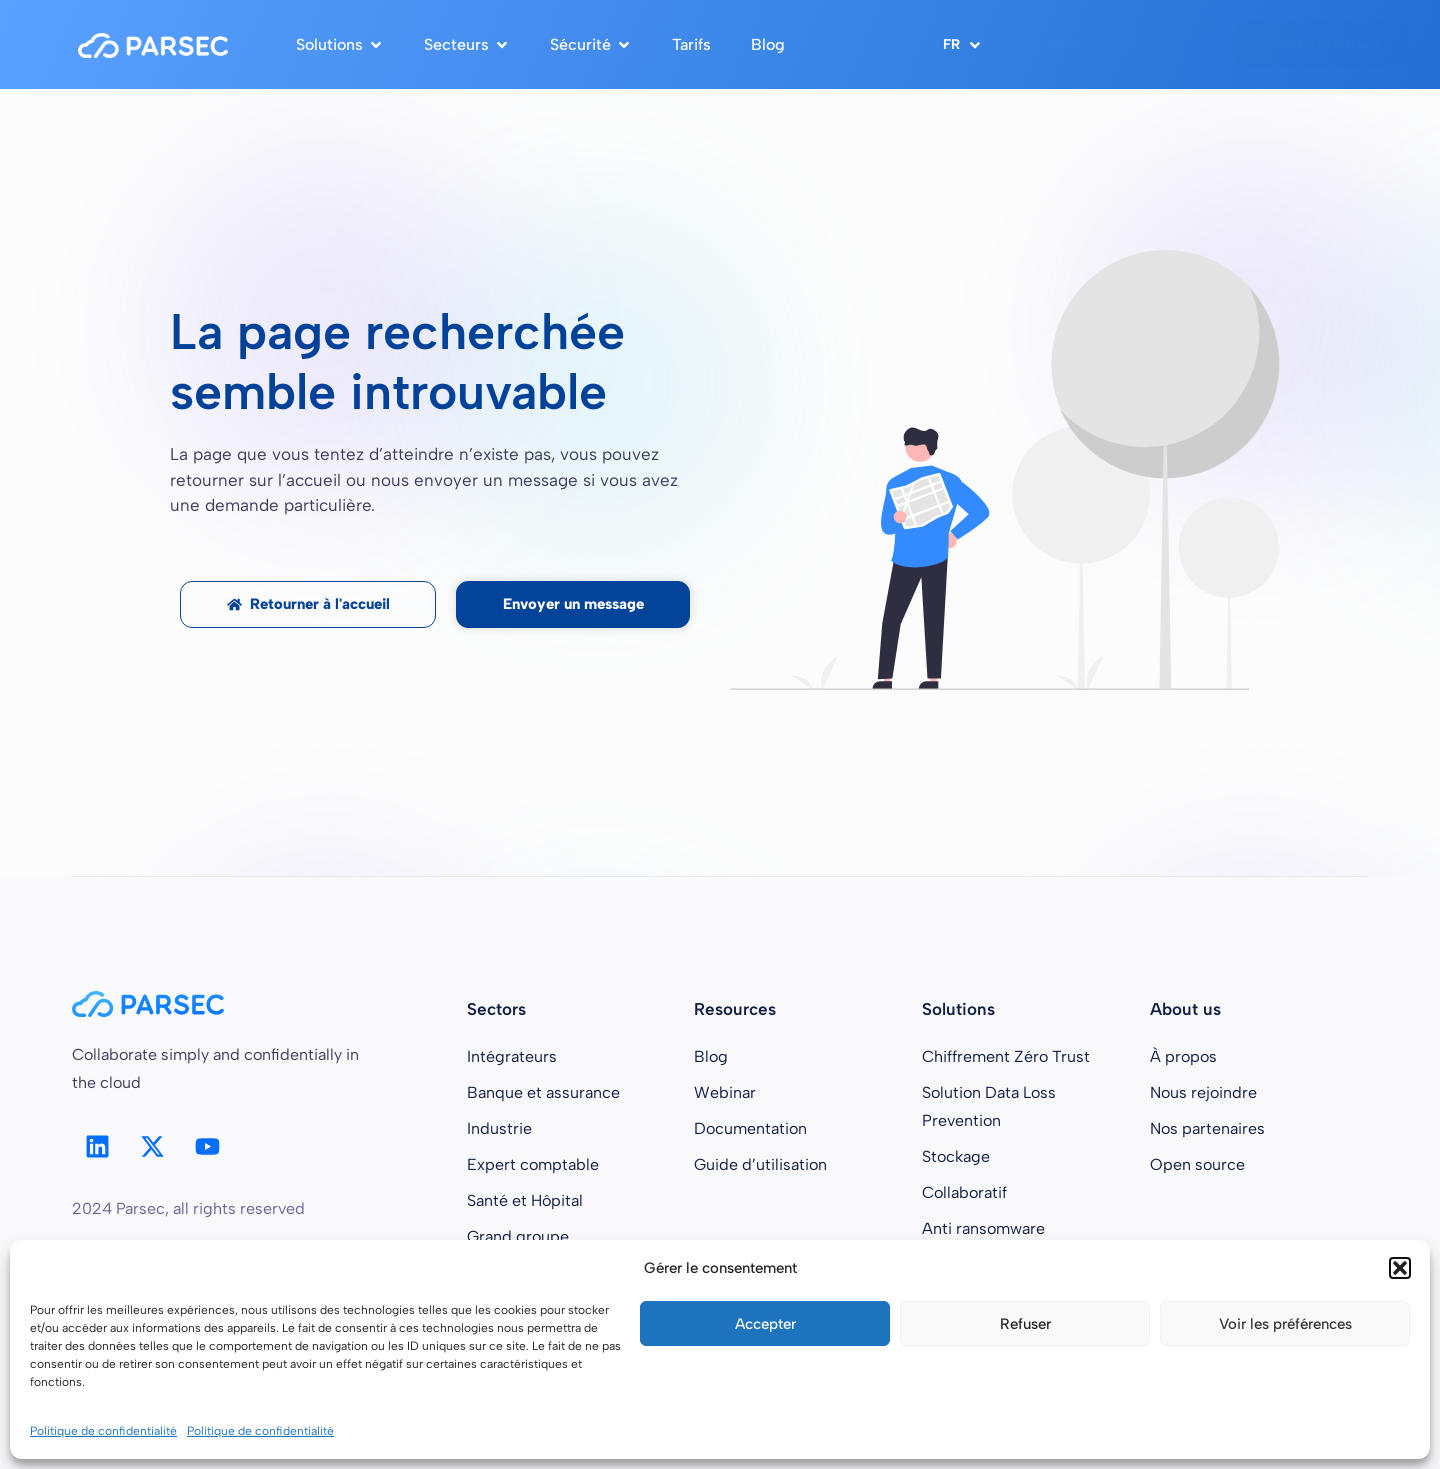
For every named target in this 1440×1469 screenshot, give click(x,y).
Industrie (499, 1128)
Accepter (765, 1324)
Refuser (1025, 1324)
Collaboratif (964, 1192)
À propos (1183, 1056)
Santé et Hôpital (525, 1200)
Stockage (956, 1156)
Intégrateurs (512, 1056)
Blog (711, 1056)
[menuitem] (963, 44)
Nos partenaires (1207, 1128)
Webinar (725, 1092)
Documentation (750, 1128)
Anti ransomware (983, 1228)
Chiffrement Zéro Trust (1006, 1056)
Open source (1197, 1164)
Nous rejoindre (1203, 1092)
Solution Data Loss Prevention (989, 1106)
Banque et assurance (543, 1092)
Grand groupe (518, 1236)
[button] (1400, 1268)
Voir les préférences (1285, 1324)
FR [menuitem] (951, 45)
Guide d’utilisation (760, 1164)
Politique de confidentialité (103, 1431)
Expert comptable (533, 1164)
